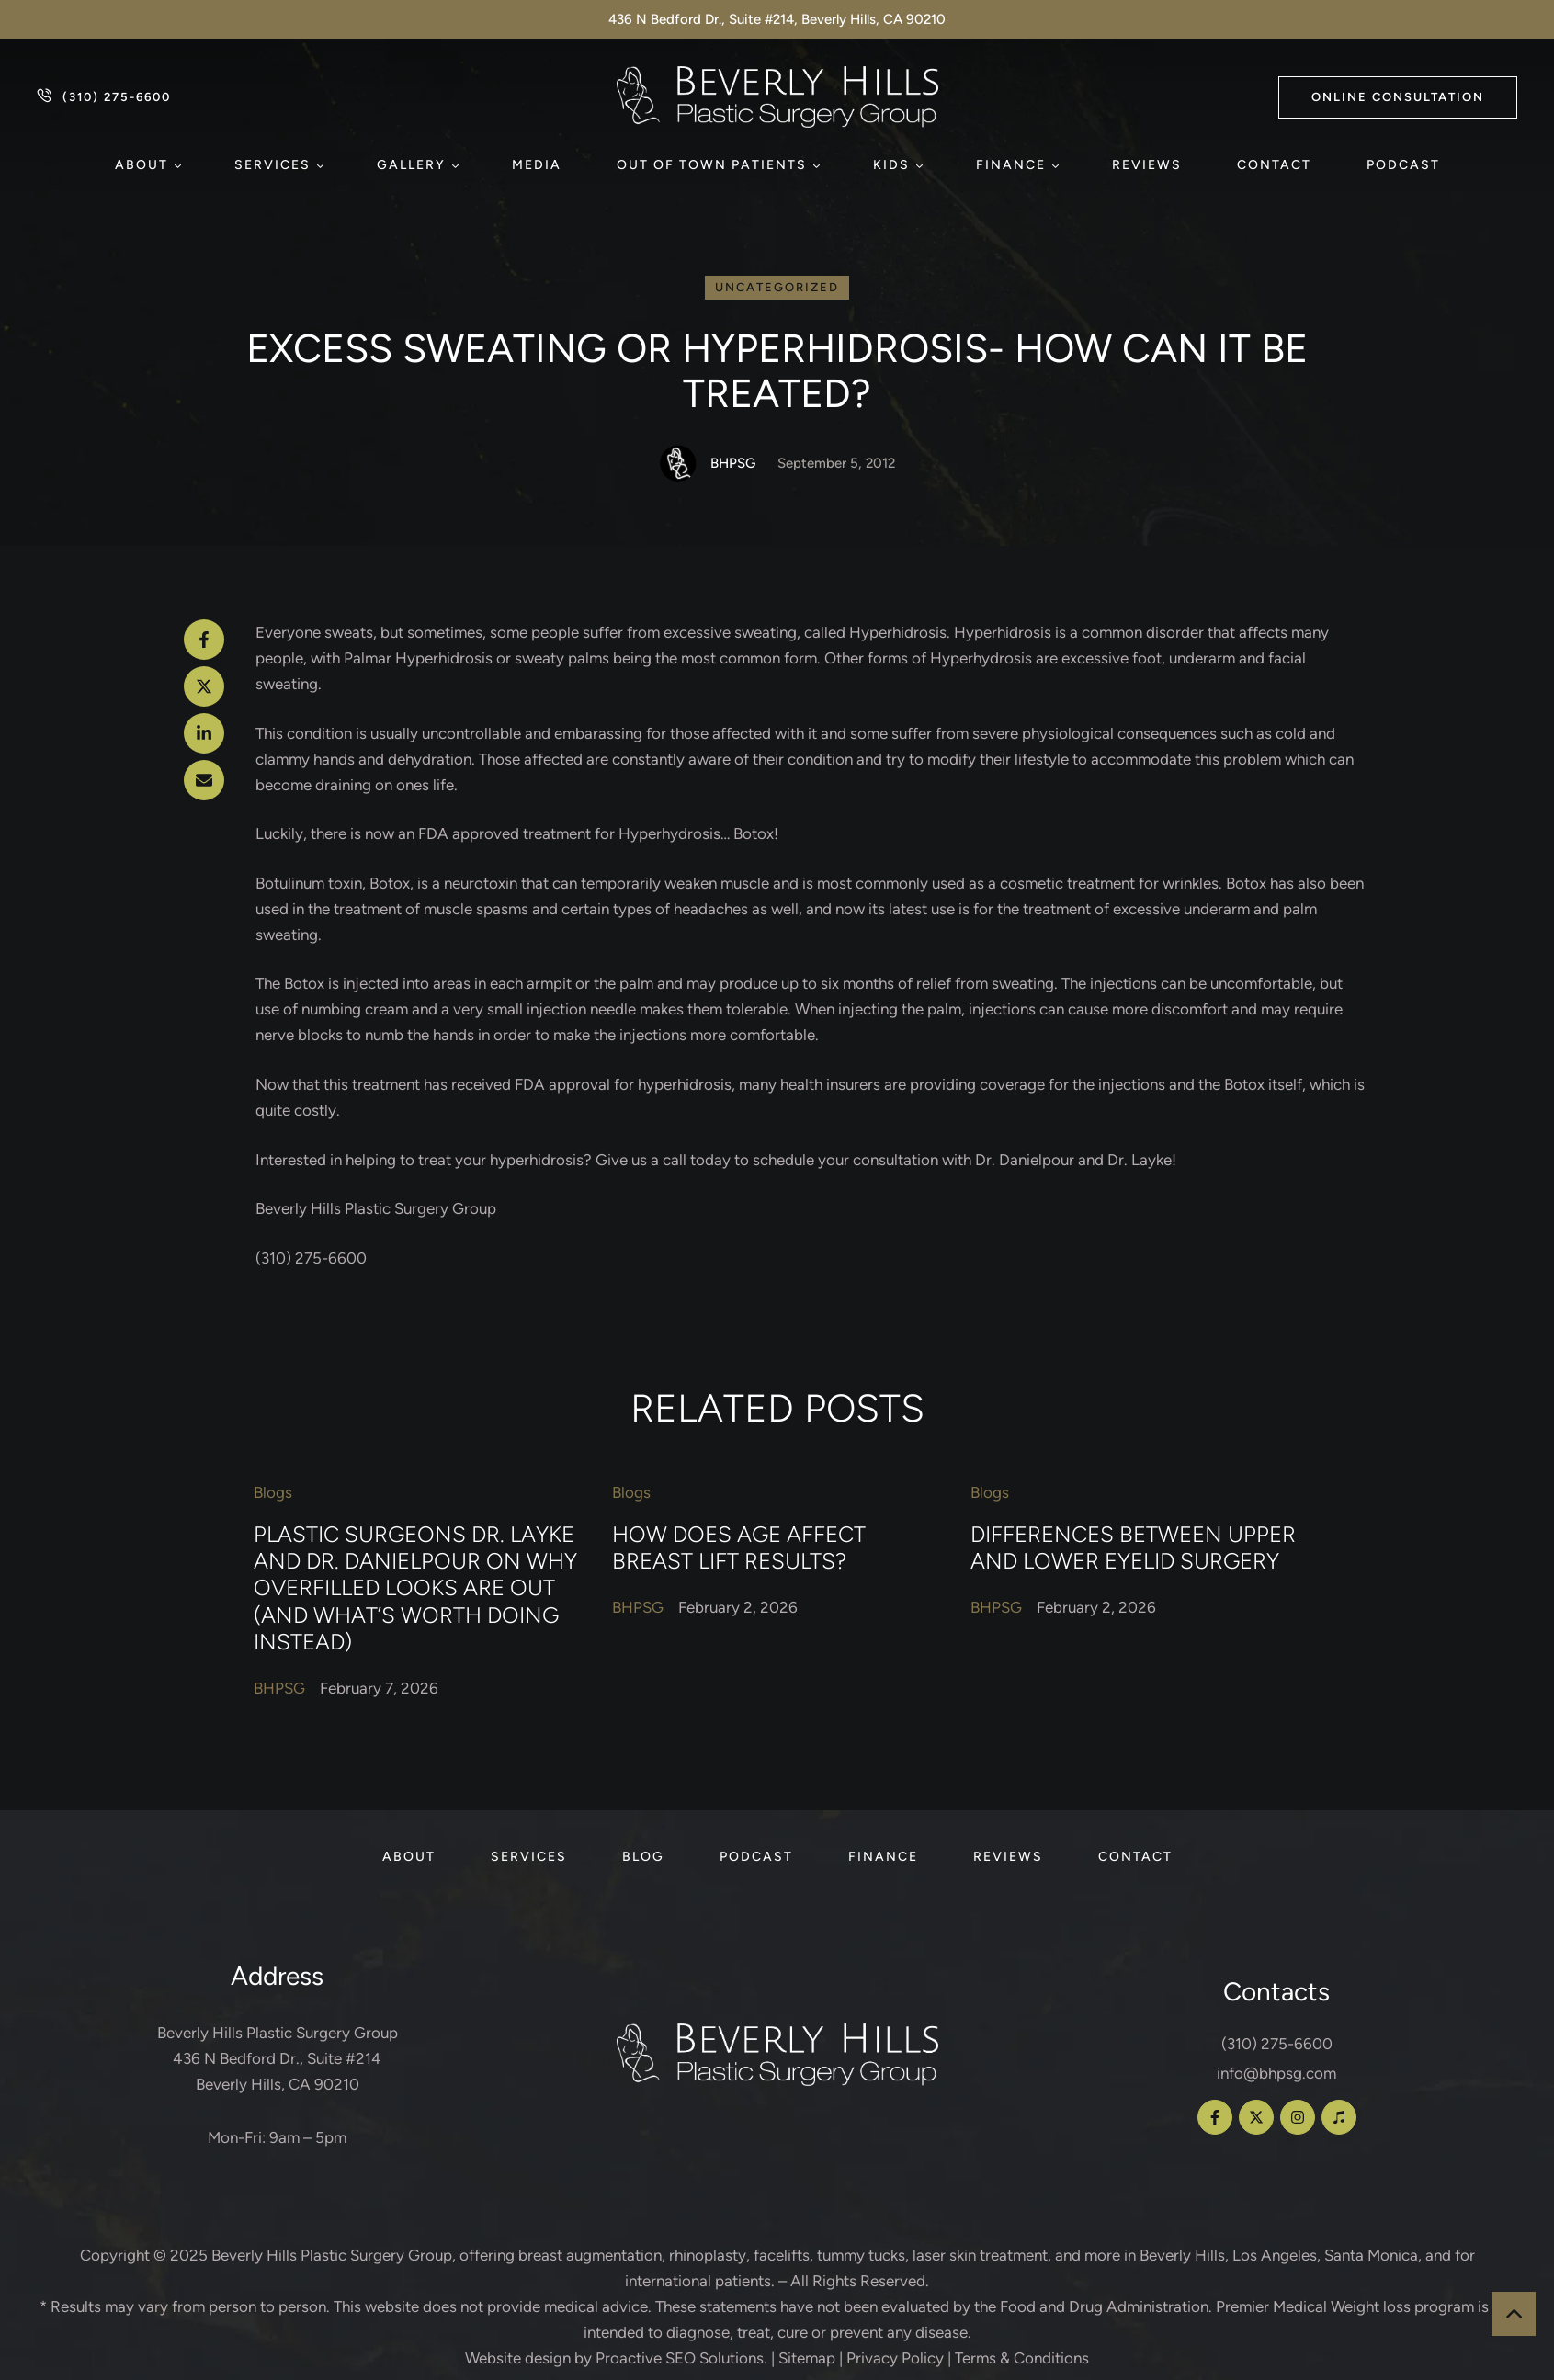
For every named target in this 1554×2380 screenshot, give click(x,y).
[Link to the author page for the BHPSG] (678, 463)
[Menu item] (147, 165)
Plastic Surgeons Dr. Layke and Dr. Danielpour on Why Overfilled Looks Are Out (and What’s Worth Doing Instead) (415, 1587)
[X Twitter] (204, 686)
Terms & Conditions (1022, 2358)
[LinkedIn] (204, 733)
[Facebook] (204, 639)
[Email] (204, 780)
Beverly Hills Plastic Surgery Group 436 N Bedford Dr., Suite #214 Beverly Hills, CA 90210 (277, 2058)
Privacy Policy (895, 2358)
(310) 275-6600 (1277, 2043)
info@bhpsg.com (1276, 2073)
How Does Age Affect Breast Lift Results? (739, 1546)
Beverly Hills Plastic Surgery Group (331, 2255)
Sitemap (806, 2358)
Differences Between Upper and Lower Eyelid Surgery (1133, 1546)
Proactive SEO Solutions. (681, 2358)
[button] (1397, 97)
